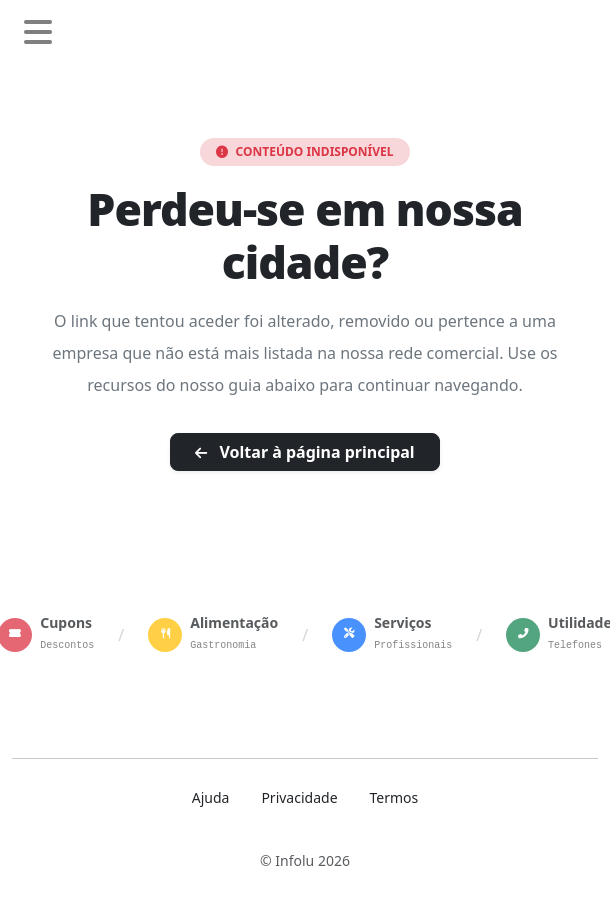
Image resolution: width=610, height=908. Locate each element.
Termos (394, 797)
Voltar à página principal (304, 452)
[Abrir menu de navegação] (38, 33)
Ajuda (211, 797)
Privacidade (299, 797)
